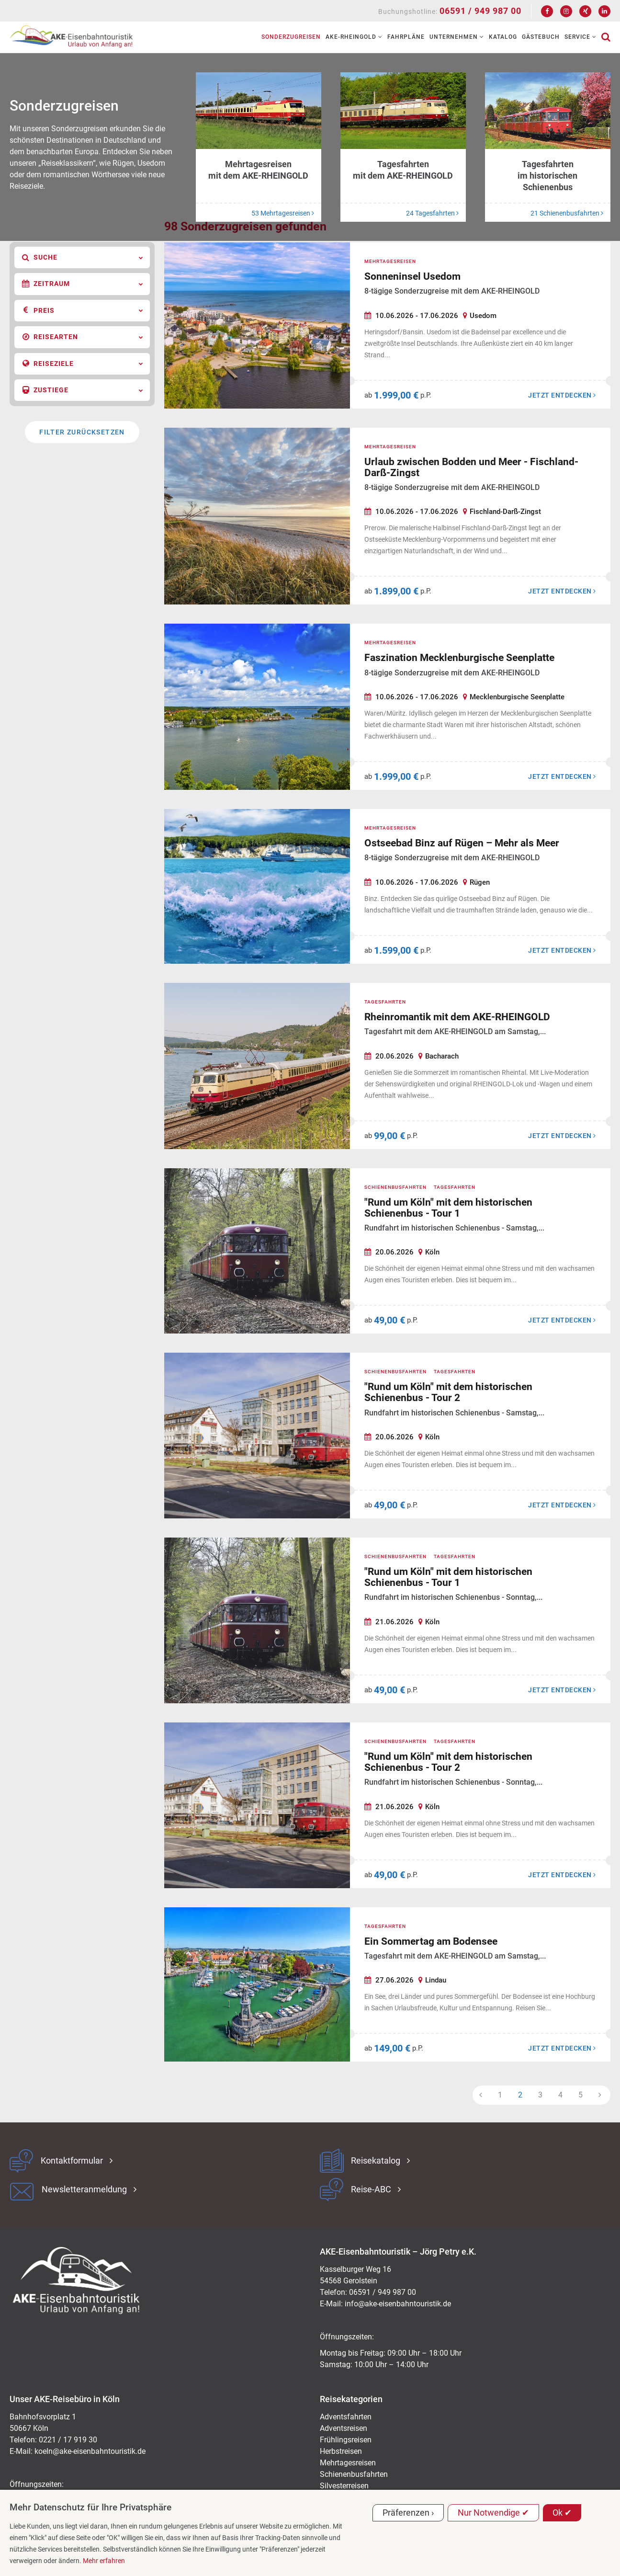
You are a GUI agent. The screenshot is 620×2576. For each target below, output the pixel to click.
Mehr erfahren (104, 2561)
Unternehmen (456, 37)
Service (580, 37)
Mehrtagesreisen (348, 2462)
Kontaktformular (72, 2160)
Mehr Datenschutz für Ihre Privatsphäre (90, 2507)
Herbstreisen (341, 2451)
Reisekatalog (375, 2160)
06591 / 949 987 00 (480, 11)
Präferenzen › (408, 2513)
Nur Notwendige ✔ (493, 2513)
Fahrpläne (406, 37)
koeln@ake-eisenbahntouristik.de (90, 2451)
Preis (83, 310)
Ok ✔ (562, 2513)
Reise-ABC (371, 2189)
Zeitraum (83, 284)
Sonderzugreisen (291, 37)
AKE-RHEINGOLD (354, 37)
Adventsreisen (343, 2428)
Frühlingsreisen (346, 2439)
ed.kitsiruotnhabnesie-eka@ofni (398, 2303)
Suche (83, 258)
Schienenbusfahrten (354, 2474)
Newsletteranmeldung (84, 2189)
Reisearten (83, 337)
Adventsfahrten (346, 2416)
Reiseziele (83, 363)
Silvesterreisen (344, 2485)
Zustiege (83, 390)
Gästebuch (541, 37)
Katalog (503, 37)
